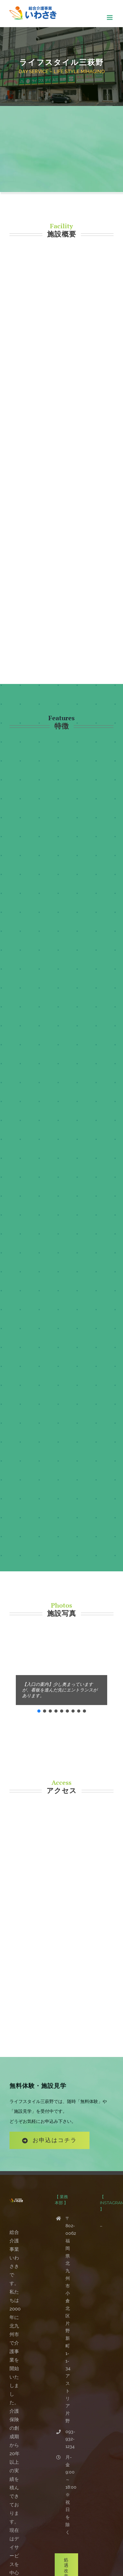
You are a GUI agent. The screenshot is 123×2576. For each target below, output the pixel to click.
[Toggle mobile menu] (110, 17)
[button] (38, 1711)
